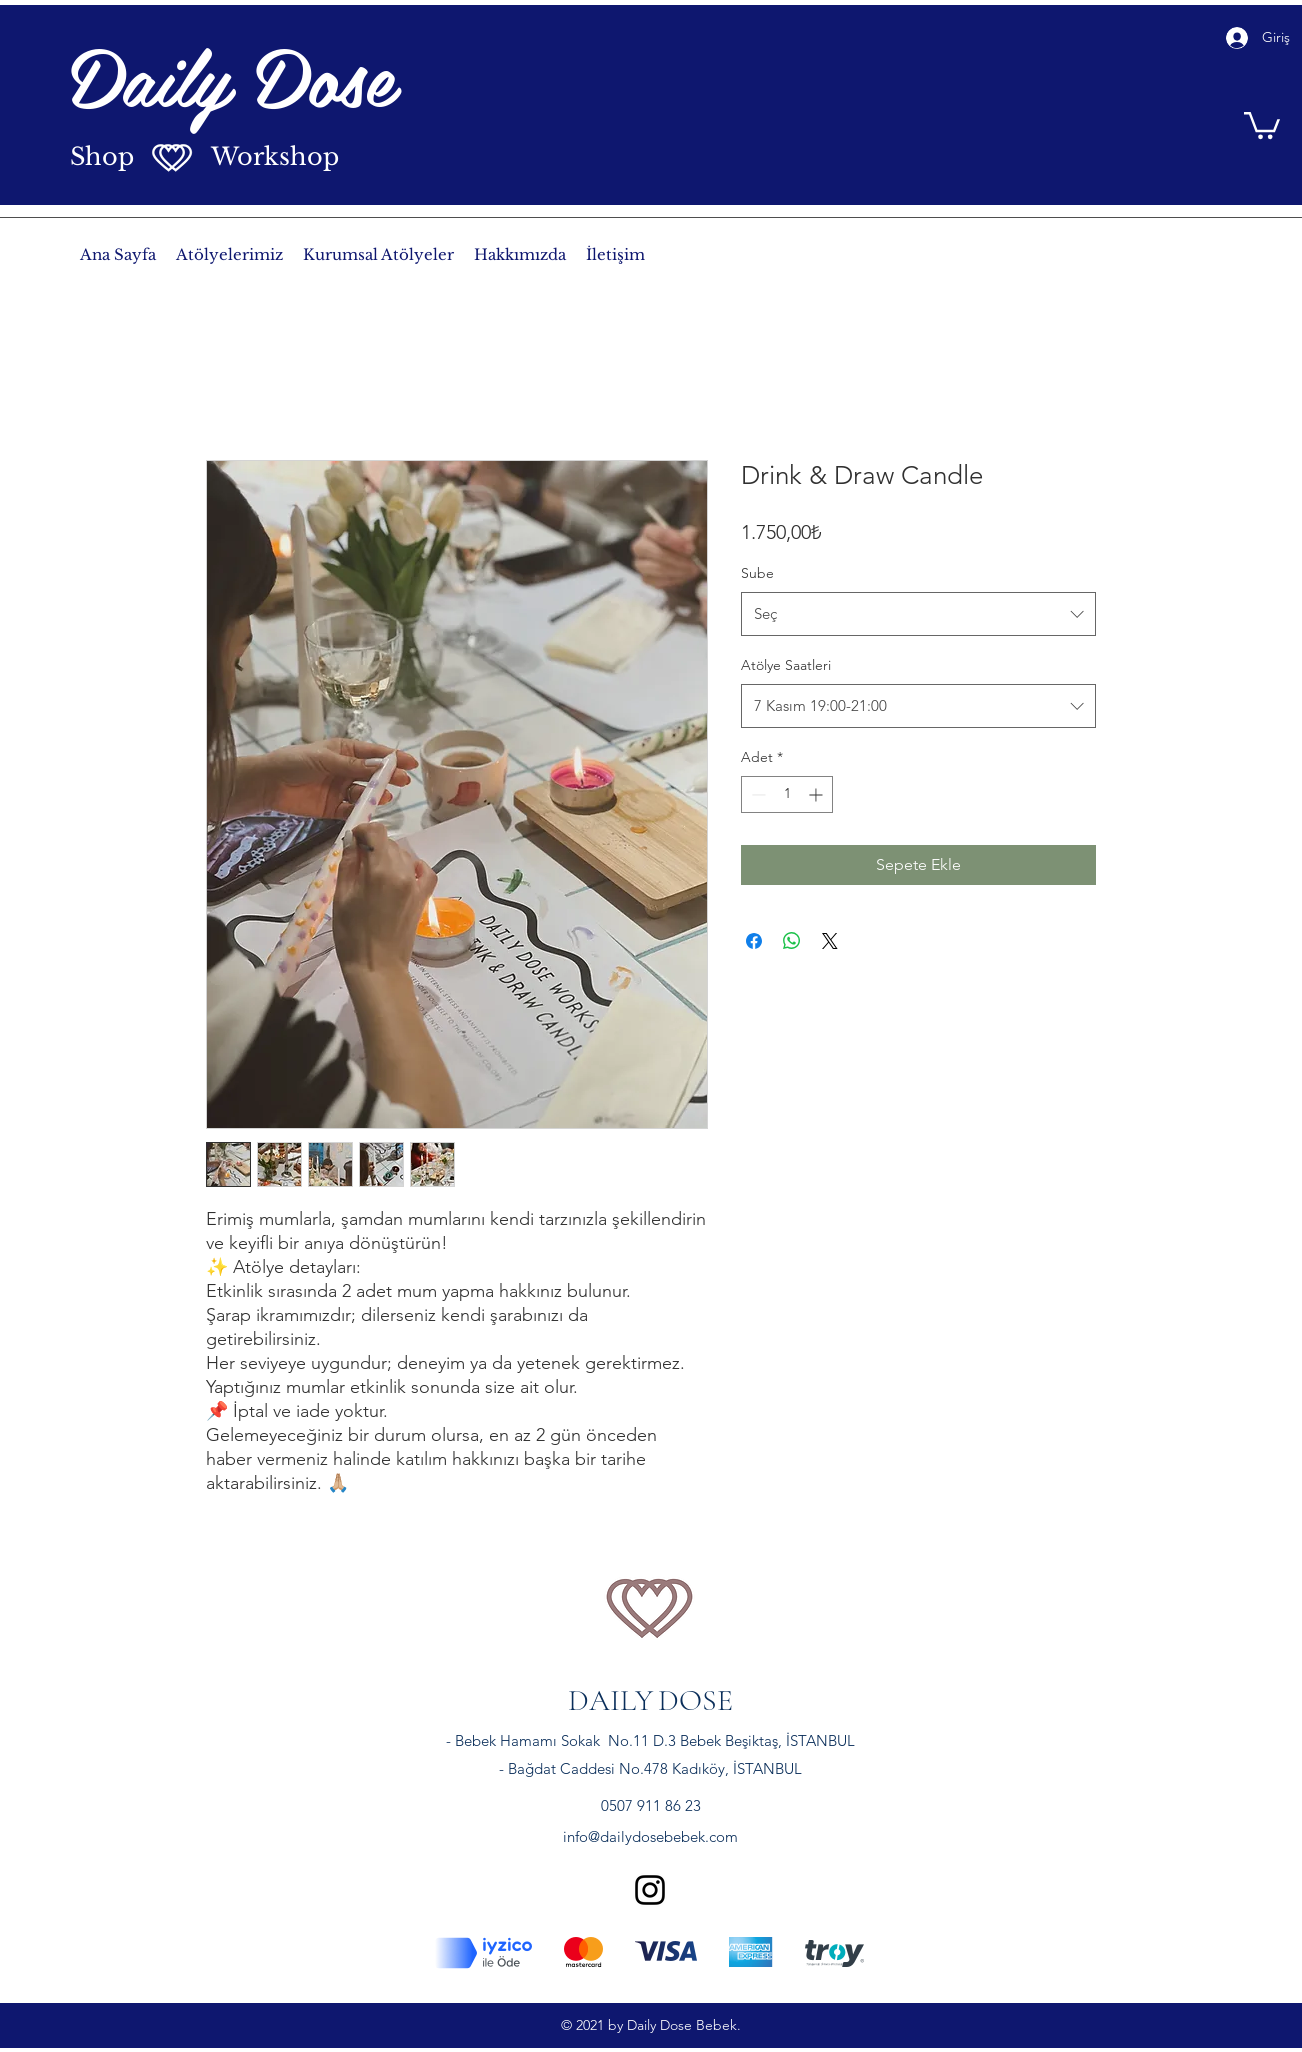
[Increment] (817, 794)
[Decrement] (756, 794)
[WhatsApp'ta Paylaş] (792, 941)
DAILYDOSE (651, 1700)
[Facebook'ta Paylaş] (754, 941)
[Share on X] (830, 941)
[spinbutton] (787, 794)
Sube (757, 573)
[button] (1262, 124)
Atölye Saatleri (786, 665)
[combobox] (918, 614)
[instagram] (650, 1890)
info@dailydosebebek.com (650, 1836)
